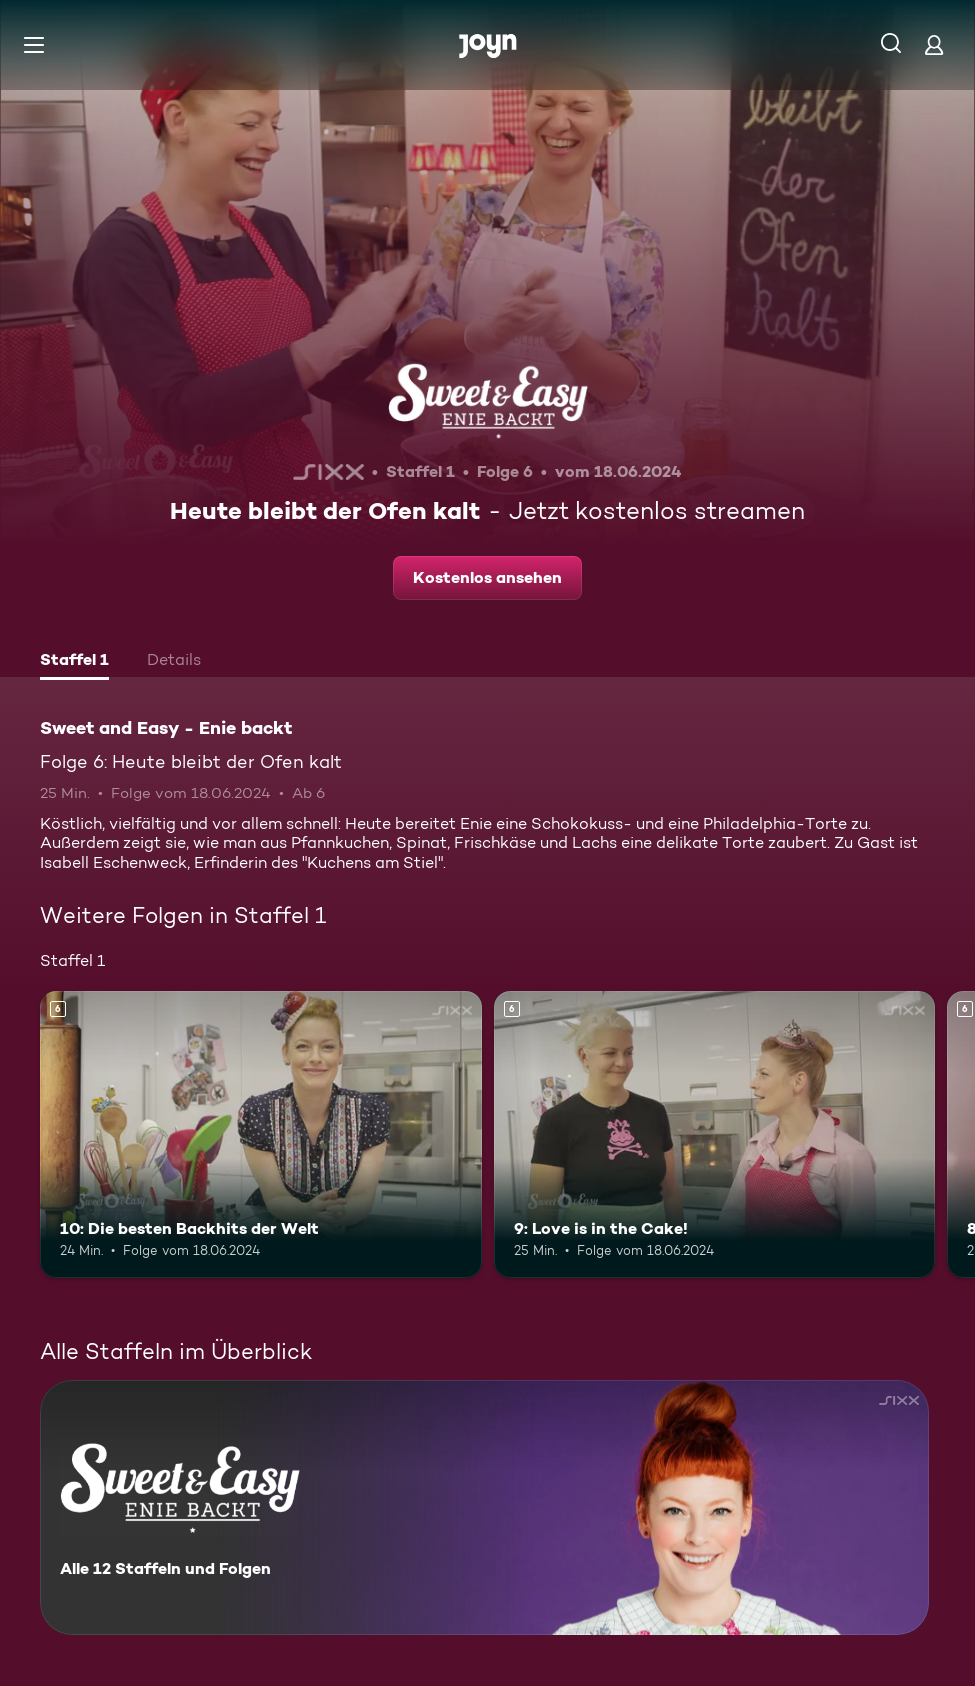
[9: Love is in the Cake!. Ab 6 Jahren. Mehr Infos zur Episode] (715, 1134)
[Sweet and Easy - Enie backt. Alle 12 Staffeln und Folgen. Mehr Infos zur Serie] (484, 1507)
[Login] (934, 44)
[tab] (74, 662)
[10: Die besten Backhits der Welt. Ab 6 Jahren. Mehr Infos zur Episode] (261, 1134)
